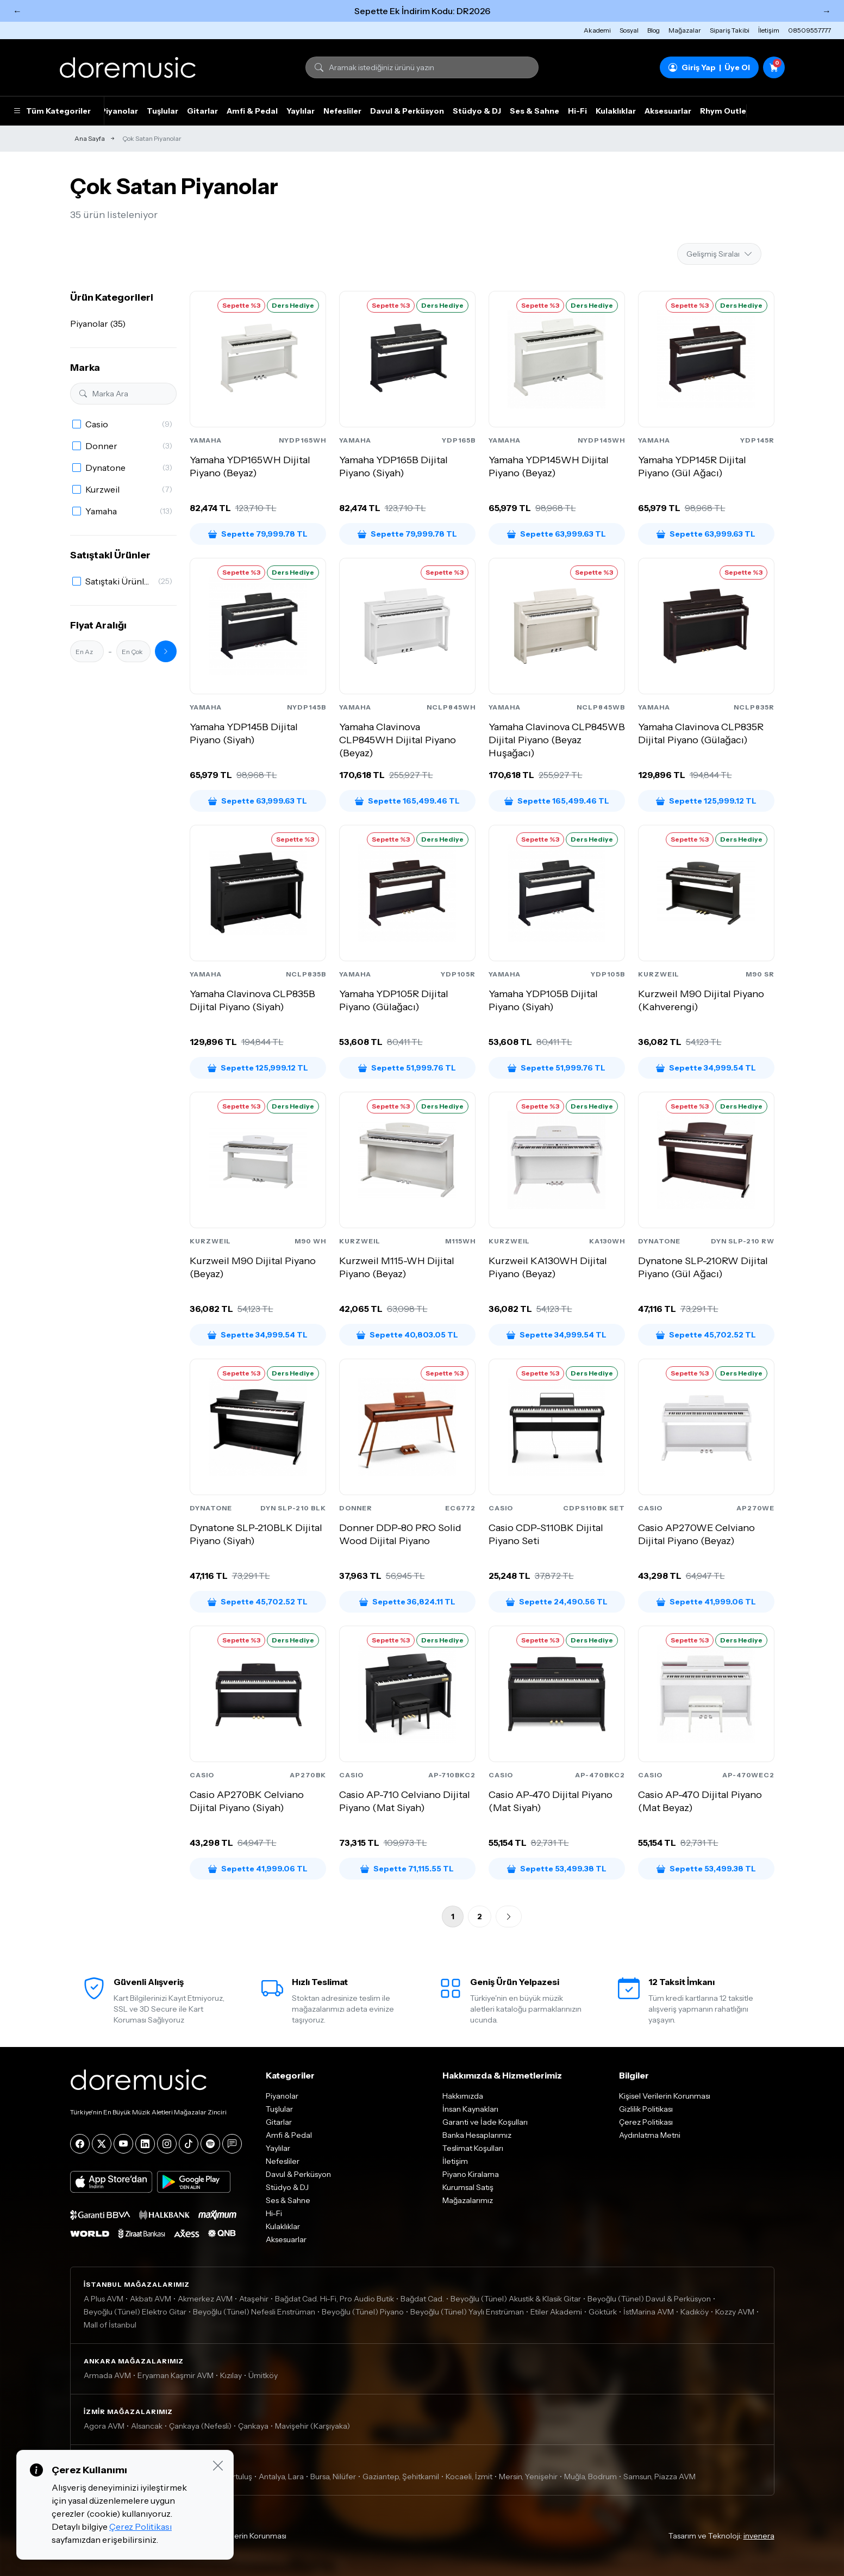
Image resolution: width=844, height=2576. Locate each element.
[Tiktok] (188, 2144)
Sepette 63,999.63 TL (556, 534)
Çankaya (253, 2426)
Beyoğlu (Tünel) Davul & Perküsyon (649, 2299)
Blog (653, 30)
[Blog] (232, 2144)
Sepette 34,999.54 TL (706, 1068)
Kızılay (231, 2375)
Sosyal (629, 30)
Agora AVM (104, 2426)
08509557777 (809, 30)
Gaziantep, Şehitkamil (400, 2476)
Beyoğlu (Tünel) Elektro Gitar (135, 2312)
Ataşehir (253, 2299)
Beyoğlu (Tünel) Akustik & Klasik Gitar (516, 2299)
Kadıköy (694, 2312)
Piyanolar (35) (98, 323)
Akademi (597, 30)
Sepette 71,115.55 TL (407, 1869)
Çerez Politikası (646, 2122)
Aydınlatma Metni (649, 2135)
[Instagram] (167, 2144)
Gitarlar (202, 111)
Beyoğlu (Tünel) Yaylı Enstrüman (467, 2312)
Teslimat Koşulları (472, 2148)
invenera (758, 2536)
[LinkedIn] (145, 2144)
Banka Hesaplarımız (476, 2135)
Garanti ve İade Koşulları (485, 2122)
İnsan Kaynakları (470, 2109)
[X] (101, 2144)
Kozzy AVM (734, 2312)
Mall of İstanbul (110, 2325)
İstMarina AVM (648, 2312)
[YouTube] (123, 2144)
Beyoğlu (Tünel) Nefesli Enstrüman (254, 2312)
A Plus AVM (103, 2299)
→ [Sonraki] (826, 10)
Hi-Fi (577, 111)
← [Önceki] (17, 10)
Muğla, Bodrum (590, 2476)
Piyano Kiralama (470, 2174)
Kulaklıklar (616, 111)
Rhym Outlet (725, 111)
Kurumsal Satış (467, 2187)
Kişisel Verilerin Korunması (664, 2096)
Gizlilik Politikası (646, 2109)
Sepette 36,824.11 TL (407, 1602)
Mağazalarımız (467, 2200)
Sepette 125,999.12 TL (706, 801)
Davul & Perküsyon (407, 111)
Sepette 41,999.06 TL (706, 1602)
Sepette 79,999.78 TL (258, 534)
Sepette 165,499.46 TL (407, 801)
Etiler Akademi (556, 2312)
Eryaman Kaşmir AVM (175, 2375)
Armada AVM (107, 2375)
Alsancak (146, 2426)
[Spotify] (210, 2144)
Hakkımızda (462, 2096)
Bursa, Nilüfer (333, 2476)
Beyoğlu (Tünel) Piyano (363, 2312)
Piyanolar (119, 111)
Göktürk (603, 2312)
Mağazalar (684, 30)
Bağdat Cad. (422, 2299)
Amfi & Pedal (252, 111)
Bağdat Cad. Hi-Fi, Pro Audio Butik (334, 2299)
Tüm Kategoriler (52, 110)
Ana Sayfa (89, 138)
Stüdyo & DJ (477, 111)
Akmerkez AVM (205, 2299)
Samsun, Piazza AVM (659, 2476)
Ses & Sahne (534, 111)
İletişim (768, 30)
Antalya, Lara (281, 2476)
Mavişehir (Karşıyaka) (312, 2426)
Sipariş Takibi (729, 30)
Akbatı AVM (150, 2299)
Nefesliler (342, 111)
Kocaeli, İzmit (469, 2476)
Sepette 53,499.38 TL (557, 1869)
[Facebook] (80, 2144)
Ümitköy (263, 2375)
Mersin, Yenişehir (528, 2476)
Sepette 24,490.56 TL (557, 1602)
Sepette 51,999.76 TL (407, 1068)
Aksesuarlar (668, 111)
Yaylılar (300, 111)
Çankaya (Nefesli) (200, 2426)
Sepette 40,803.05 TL (407, 1335)
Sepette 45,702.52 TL (706, 1335)
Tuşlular (162, 111)
